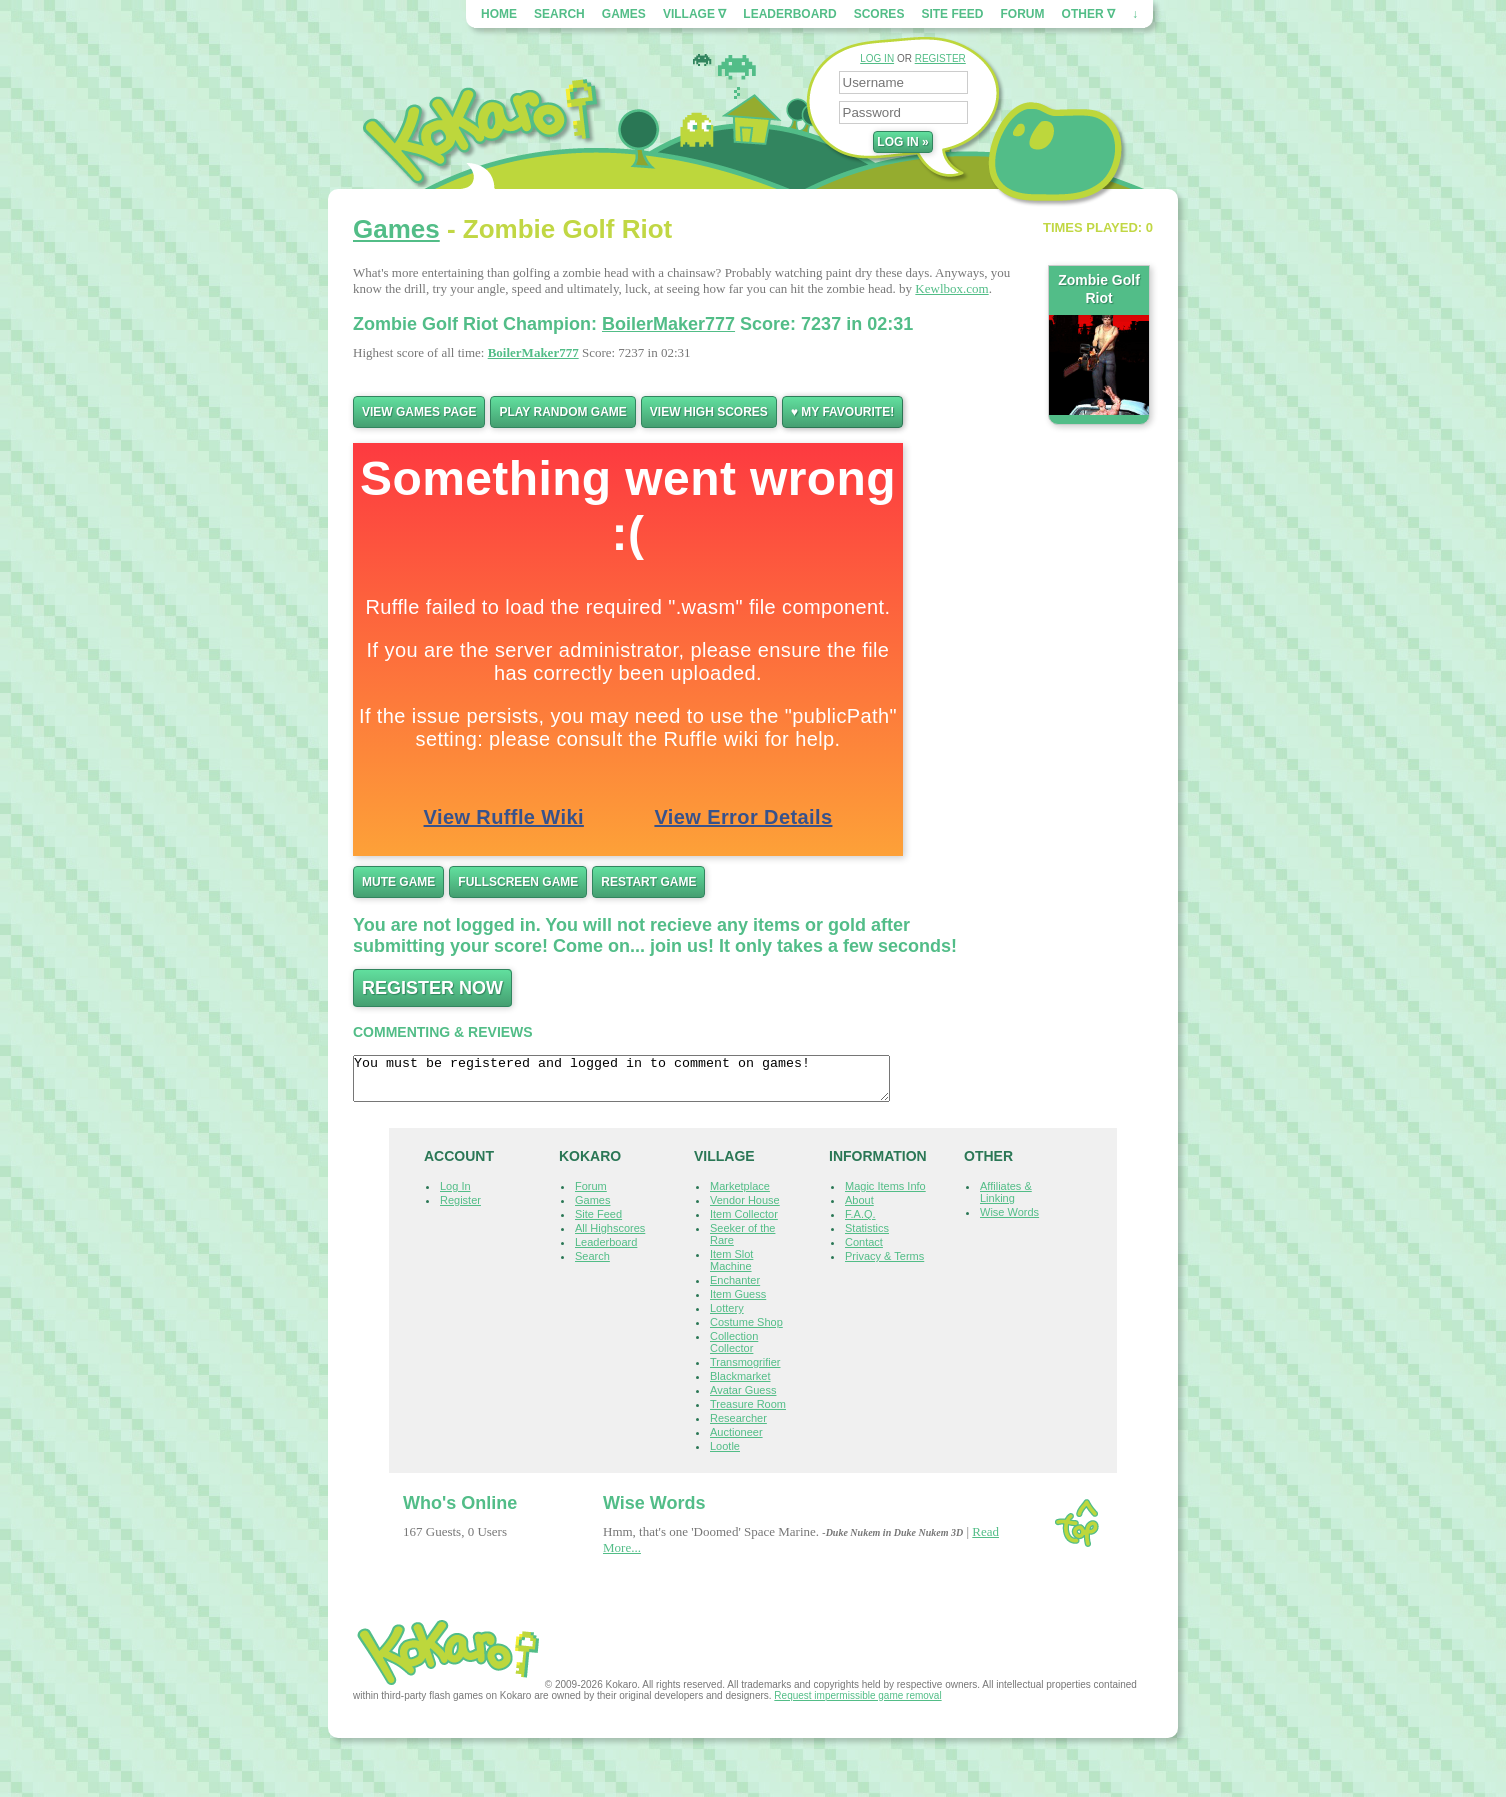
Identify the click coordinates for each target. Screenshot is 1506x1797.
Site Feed (952, 14)
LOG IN (877, 58)
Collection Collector (734, 1351)
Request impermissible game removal (857, 1704)
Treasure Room (748, 1413)
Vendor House (745, 1209)
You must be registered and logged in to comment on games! (654, 1083)
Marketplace (740, 1195)
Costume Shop (746, 1331)
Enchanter (735, 1289)
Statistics (867, 1237)
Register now (432, 988)
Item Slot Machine (731, 1269)
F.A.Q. (860, 1223)
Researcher (738, 1427)
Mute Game (398, 882)
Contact (864, 1251)
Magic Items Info (885, 1195)
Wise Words (1009, 1221)
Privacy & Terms (884, 1265)
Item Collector (744, 1223)
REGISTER (940, 58)
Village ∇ (694, 14)
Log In (455, 1195)
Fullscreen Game (518, 882)
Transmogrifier (745, 1371)
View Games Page (419, 412)
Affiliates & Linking (1006, 1201)
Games (624, 14)
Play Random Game (562, 412)
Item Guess (738, 1303)
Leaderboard (789, 14)
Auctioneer (736, 1441)
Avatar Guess (743, 1399)
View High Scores (709, 412)
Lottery (727, 1317)
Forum (1023, 14)
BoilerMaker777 (668, 324)
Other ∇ (1088, 14)
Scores (879, 14)
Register (460, 1209)
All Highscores (610, 1237)
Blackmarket (740, 1385)
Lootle (725, 1455)
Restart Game (648, 882)
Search (559, 14)
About (859, 1209)
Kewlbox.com (951, 288)
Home (499, 14)
